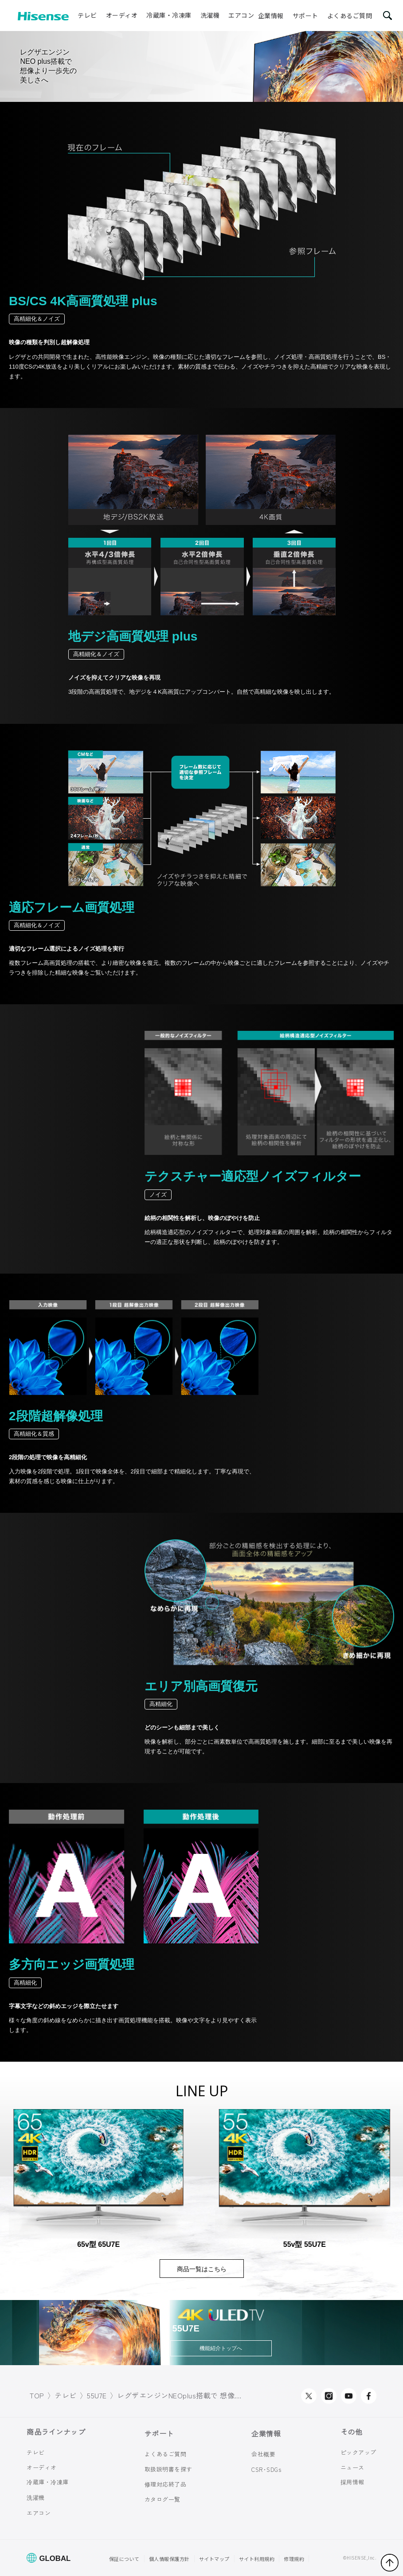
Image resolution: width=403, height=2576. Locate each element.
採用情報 (352, 2482)
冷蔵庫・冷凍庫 (169, 15)
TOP (37, 2395)
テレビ (87, 15)
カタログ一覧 (162, 2499)
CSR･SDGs (266, 2469)
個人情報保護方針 (169, 2558)
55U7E (97, 2395)
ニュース (352, 2467)
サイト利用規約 (257, 2558)
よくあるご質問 (349, 15)
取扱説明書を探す (168, 2469)
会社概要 (263, 2454)
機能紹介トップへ (221, 2348)
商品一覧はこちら (202, 2269)
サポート (305, 15)
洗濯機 (210, 15)
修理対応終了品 (166, 2483)
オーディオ (122, 15)
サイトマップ (214, 2558)
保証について (124, 2558)
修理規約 (294, 2558)
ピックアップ (358, 2452)
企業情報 (271, 15)
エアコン (241, 15)
